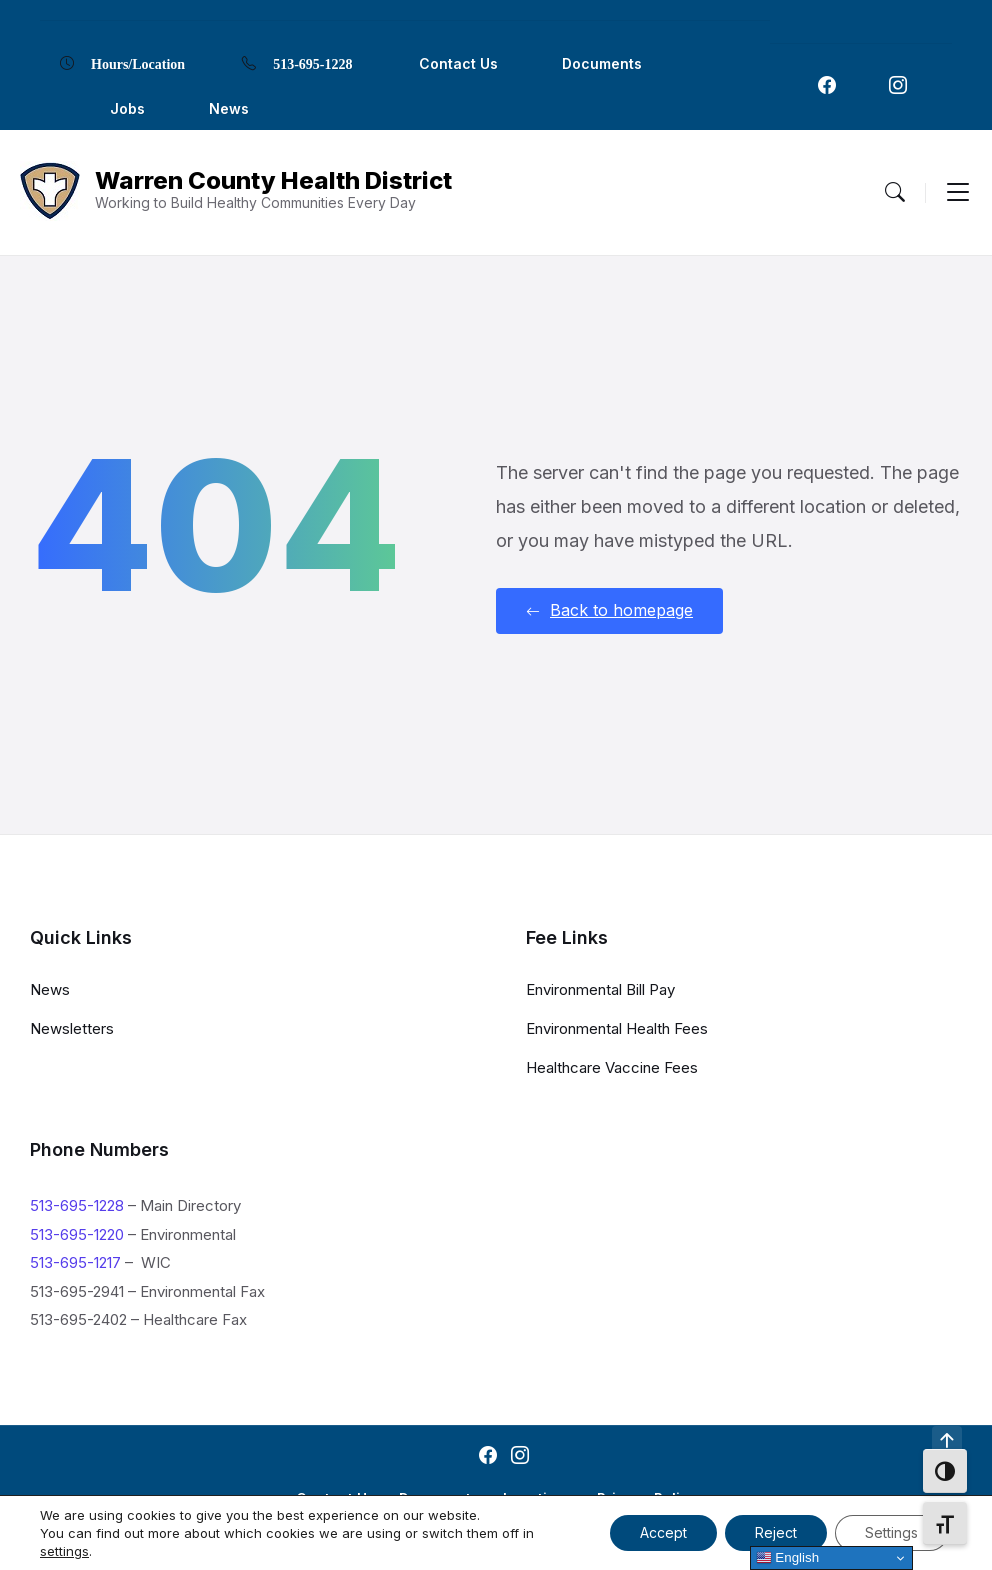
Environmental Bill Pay (600, 989)
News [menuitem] (229, 108)
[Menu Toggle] (895, 192)
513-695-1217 (75, 1262)
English (787, 1558)
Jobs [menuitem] (127, 108)
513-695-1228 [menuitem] (312, 63)
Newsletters (72, 1028)
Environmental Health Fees (617, 1028)
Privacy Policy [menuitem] (647, 1498)
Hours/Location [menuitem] (138, 63)
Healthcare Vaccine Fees (612, 1067)
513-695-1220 (77, 1234)
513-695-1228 (77, 1205)
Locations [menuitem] (538, 1498)
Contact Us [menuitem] (458, 63)
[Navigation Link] (827, 85)
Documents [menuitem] (602, 63)
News (50, 989)
